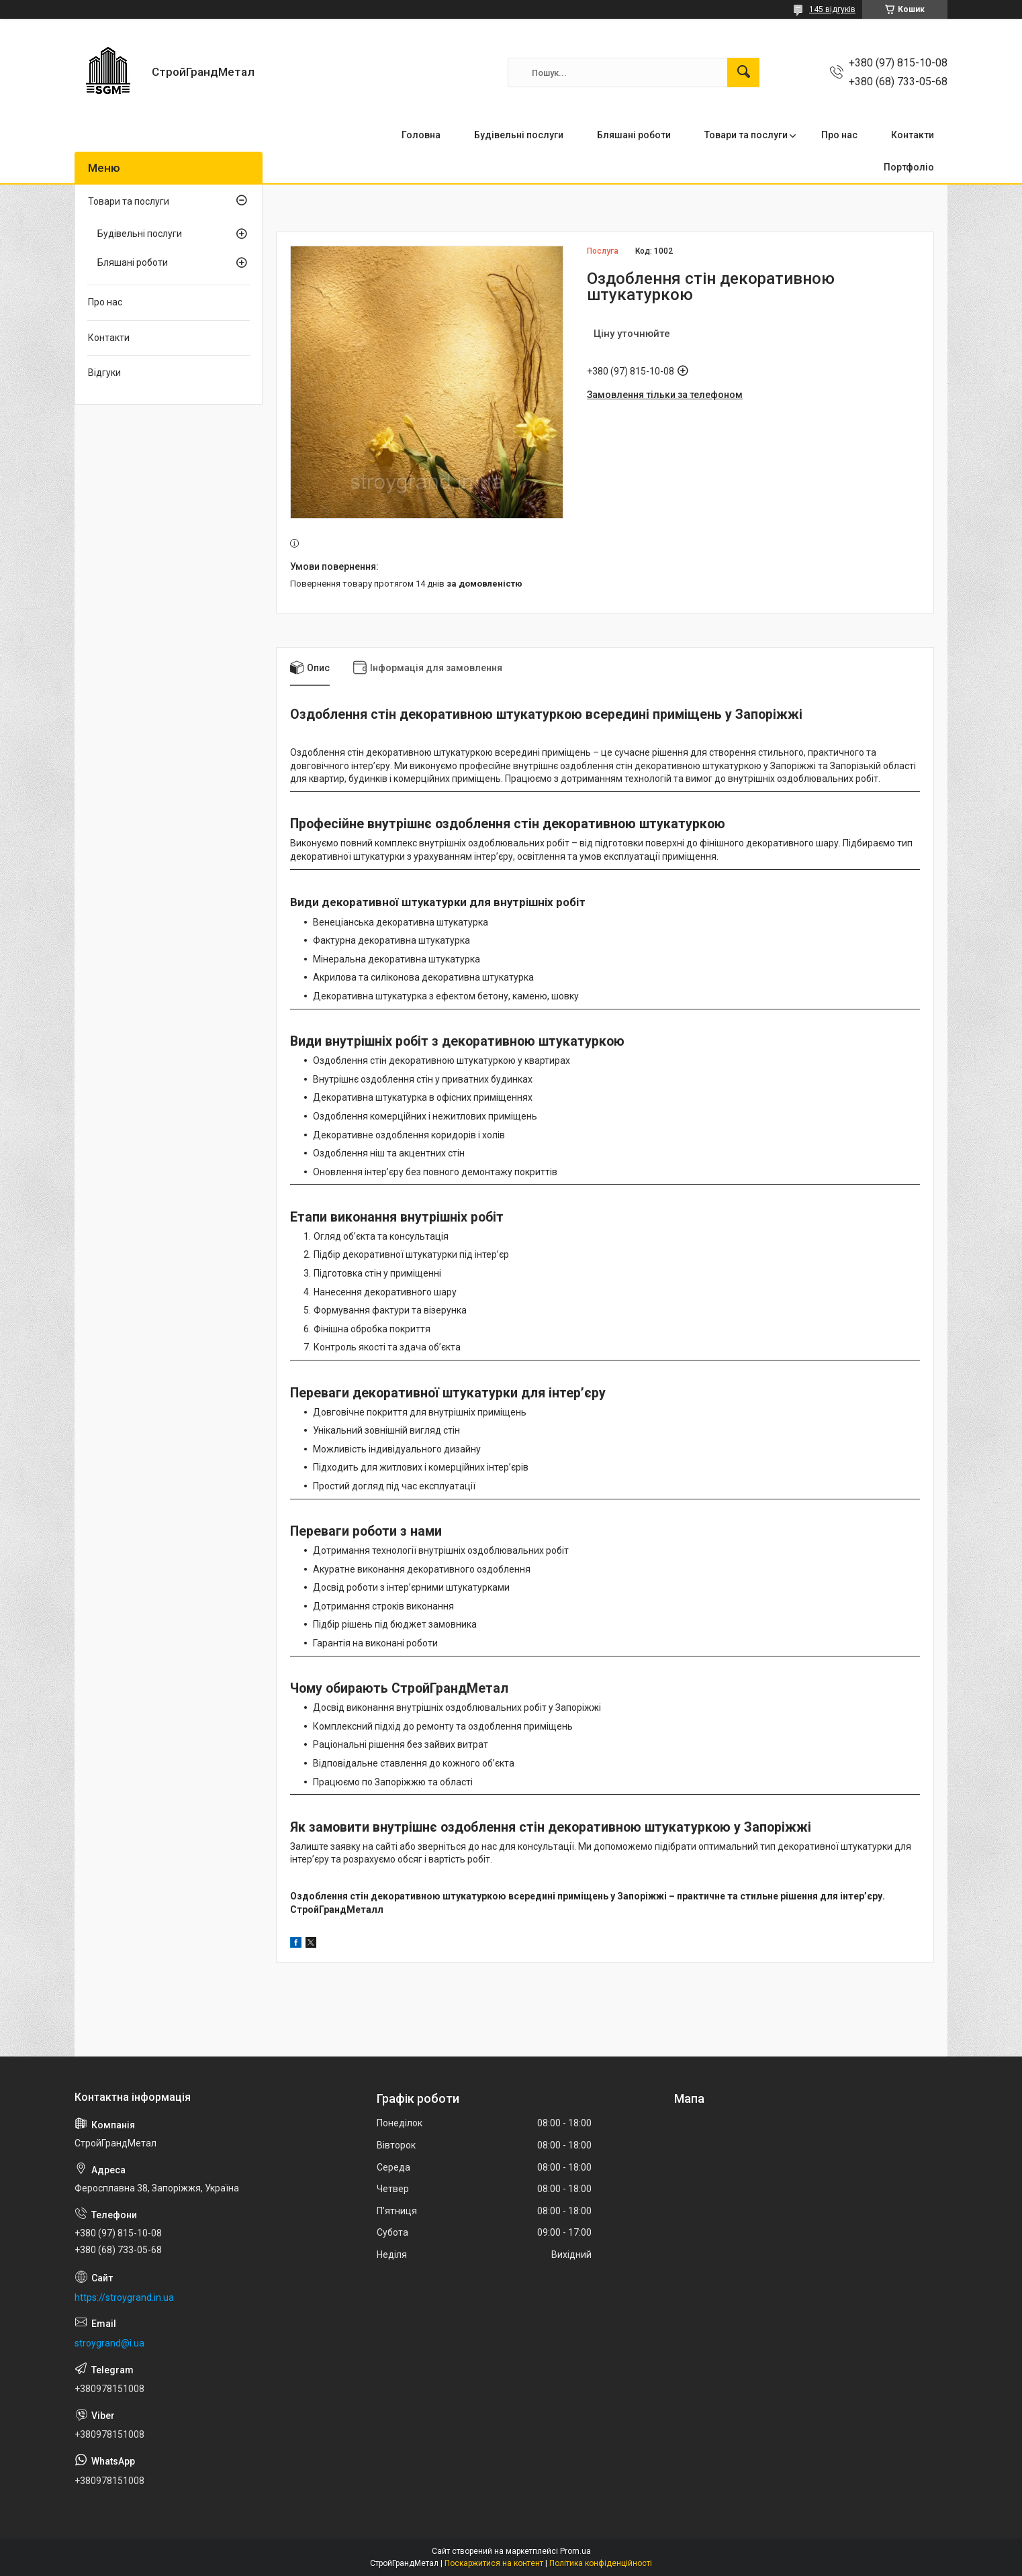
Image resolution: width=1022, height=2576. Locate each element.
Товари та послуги (746, 135)
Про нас (839, 135)
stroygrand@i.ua (109, 2343)
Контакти (912, 135)
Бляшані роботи (634, 135)
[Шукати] (743, 72)
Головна (421, 135)
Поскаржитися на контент (494, 2563)
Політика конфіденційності (600, 2563)
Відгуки (104, 372)
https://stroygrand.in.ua (124, 2297)
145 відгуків (832, 9)
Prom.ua (575, 2551)
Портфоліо (909, 167)
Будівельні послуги (518, 135)
